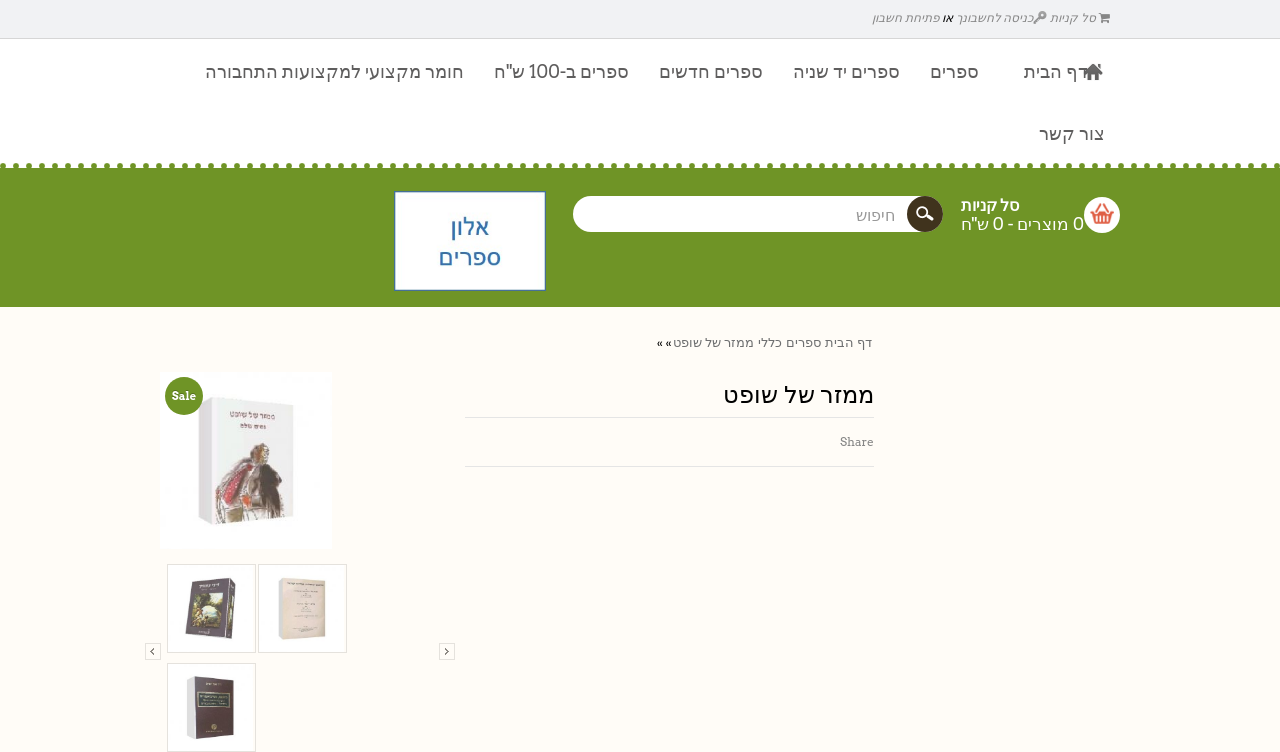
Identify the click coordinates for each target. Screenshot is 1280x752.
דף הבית (848, 342)
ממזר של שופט (713, 342)
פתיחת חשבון (905, 17)
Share (857, 441)
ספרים (803, 342)
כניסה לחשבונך (1002, 17)
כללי (770, 342)
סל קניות (1080, 17)
